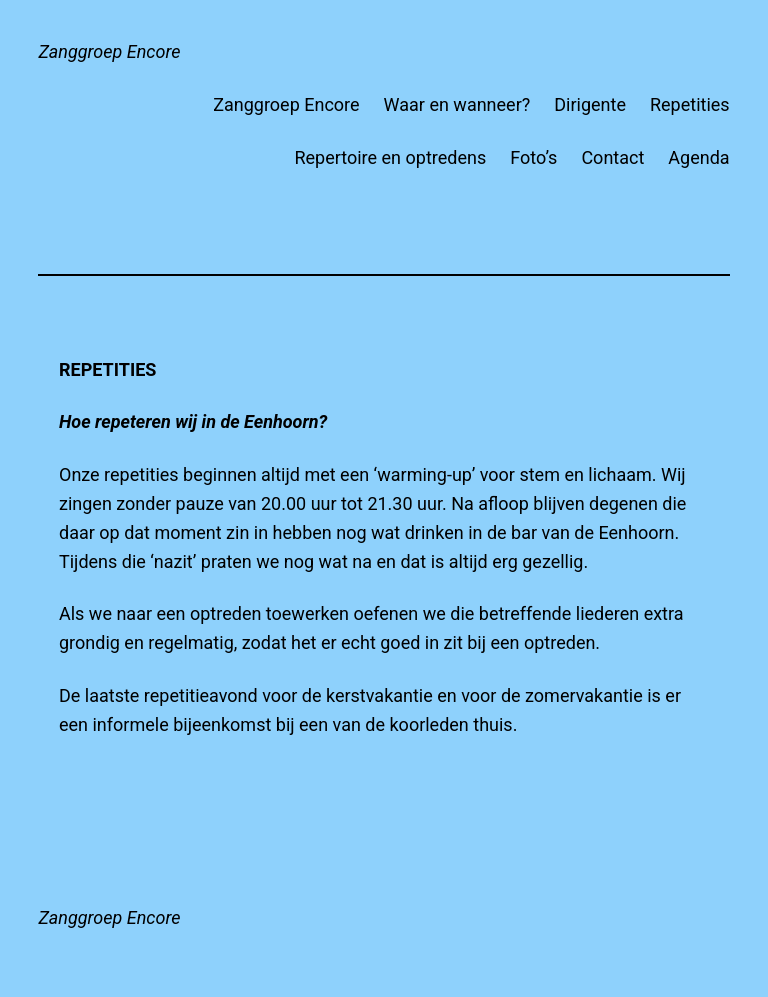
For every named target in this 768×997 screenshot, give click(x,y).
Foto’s (533, 157)
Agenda (698, 157)
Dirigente (590, 104)
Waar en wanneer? (457, 104)
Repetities (690, 104)
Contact (612, 157)
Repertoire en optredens (390, 157)
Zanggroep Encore (109, 51)
